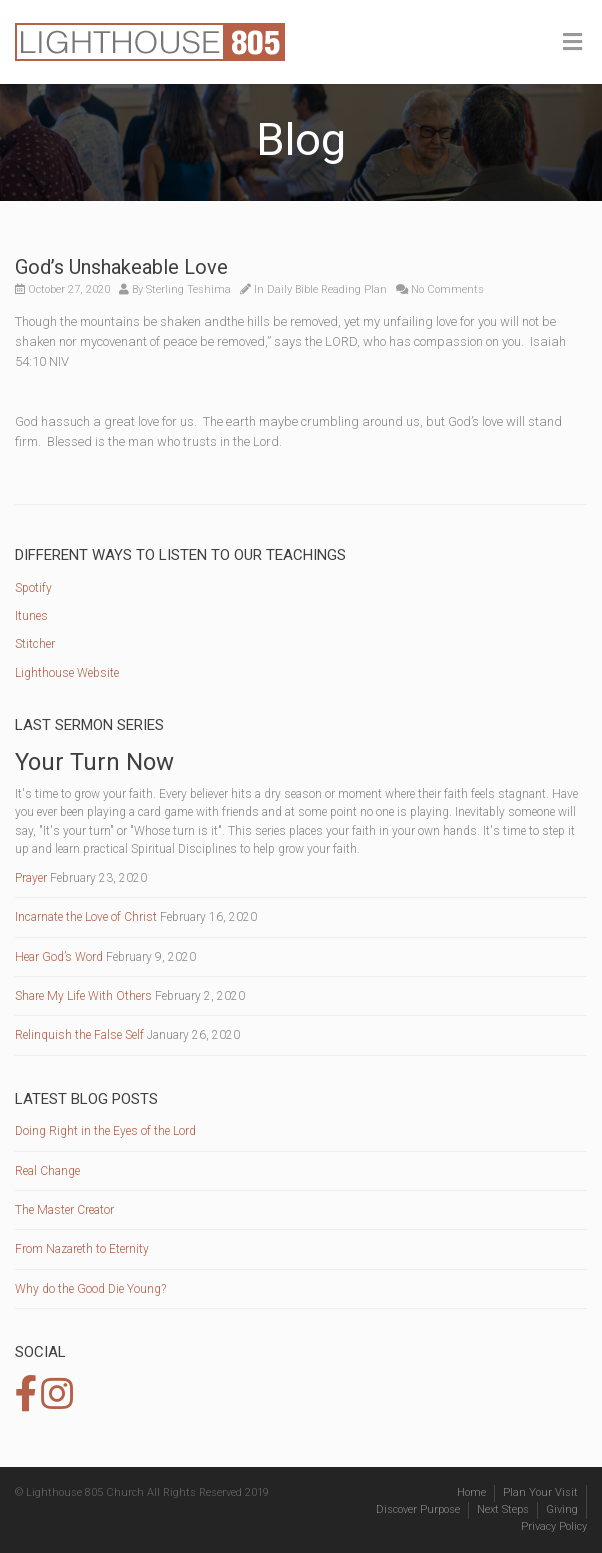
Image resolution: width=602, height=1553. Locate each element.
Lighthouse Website (67, 673)
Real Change (47, 1171)
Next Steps (503, 1509)
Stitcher (35, 644)
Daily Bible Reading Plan (327, 289)
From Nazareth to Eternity (82, 1249)
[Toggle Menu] (572, 43)
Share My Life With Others (83, 996)
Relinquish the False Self (79, 1035)
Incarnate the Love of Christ (86, 917)
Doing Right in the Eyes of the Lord (105, 1131)
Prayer (31, 878)
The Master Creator (64, 1210)
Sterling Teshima (188, 289)
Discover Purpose (418, 1509)
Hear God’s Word (59, 957)
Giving (562, 1509)
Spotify (33, 588)
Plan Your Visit (540, 1492)
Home (471, 1492)
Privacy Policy (554, 1526)
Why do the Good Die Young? (90, 1289)
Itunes (31, 616)
